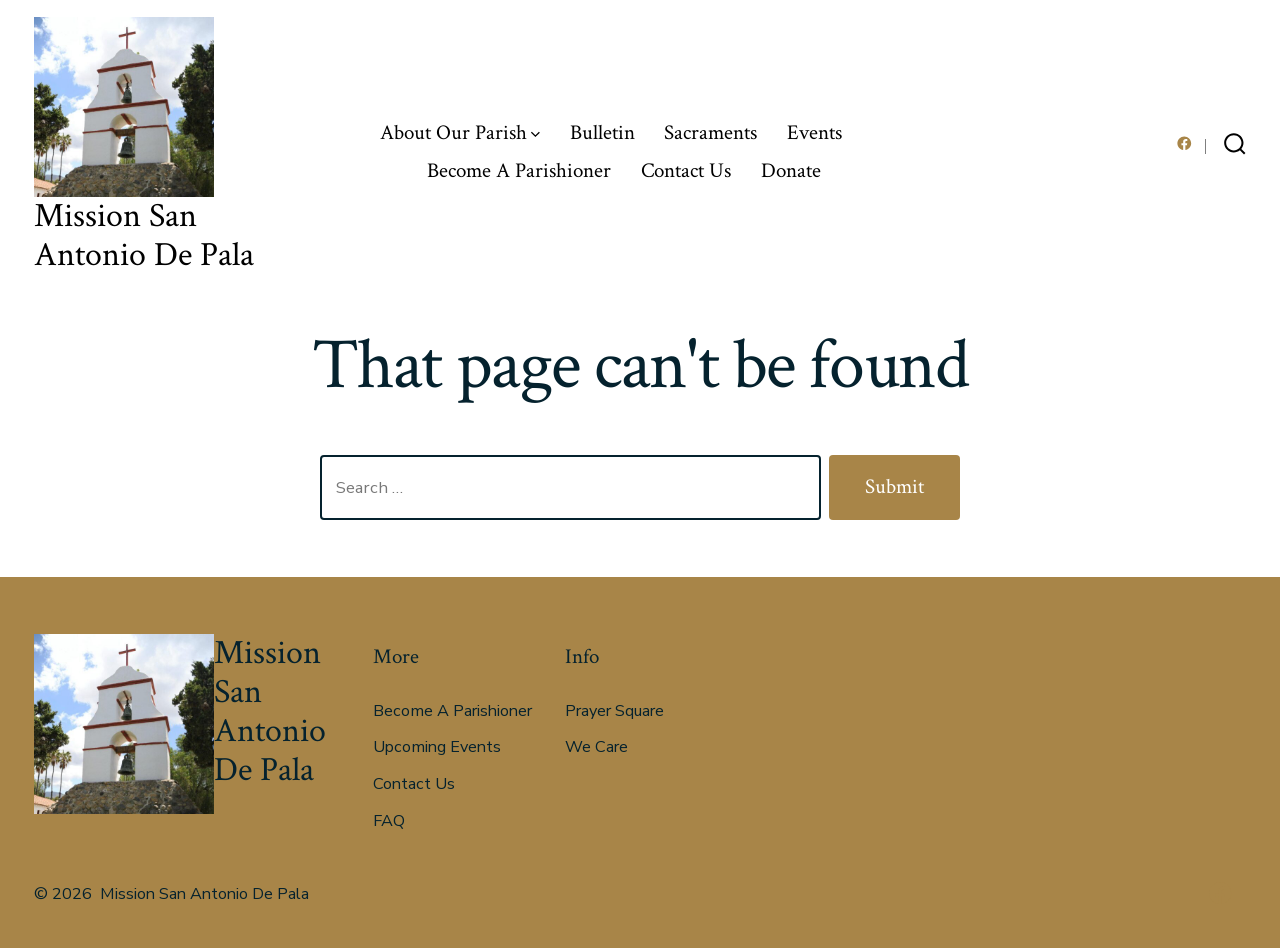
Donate (791, 170)
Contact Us (686, 170)
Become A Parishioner (519, 170)
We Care (596, 747)
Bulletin (602, 132)
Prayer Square (614, 711)
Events (814, 132)
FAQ (389, 821)
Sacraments (710, 132)
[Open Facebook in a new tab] (1184, 143)
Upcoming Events (437, 747)
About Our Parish (460, 132)
